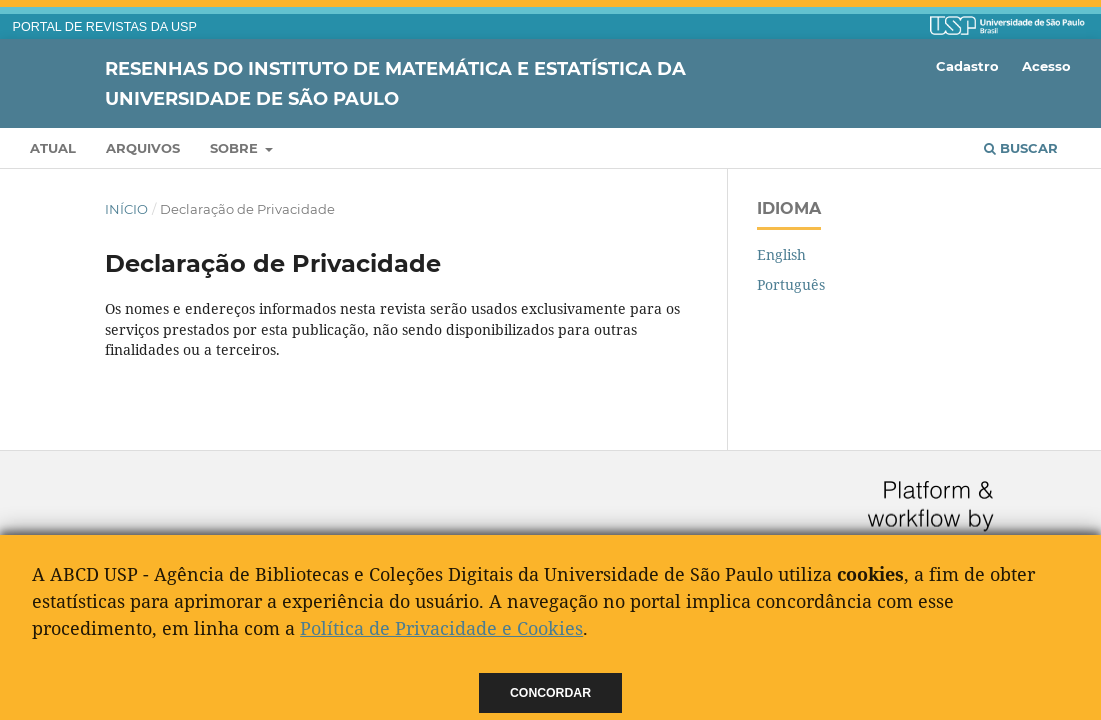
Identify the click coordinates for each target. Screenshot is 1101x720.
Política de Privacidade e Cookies (441, 628)
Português (791, 284)
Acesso (1046, 66)
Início (126, 209)
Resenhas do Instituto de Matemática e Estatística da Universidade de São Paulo (395, 83)
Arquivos (143, 148)
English (781, 254)
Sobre (236, 148)
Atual (53, 148)
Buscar (1021, 148)
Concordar (550, 693)
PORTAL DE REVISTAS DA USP (105, 27)
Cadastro (967, 66)
